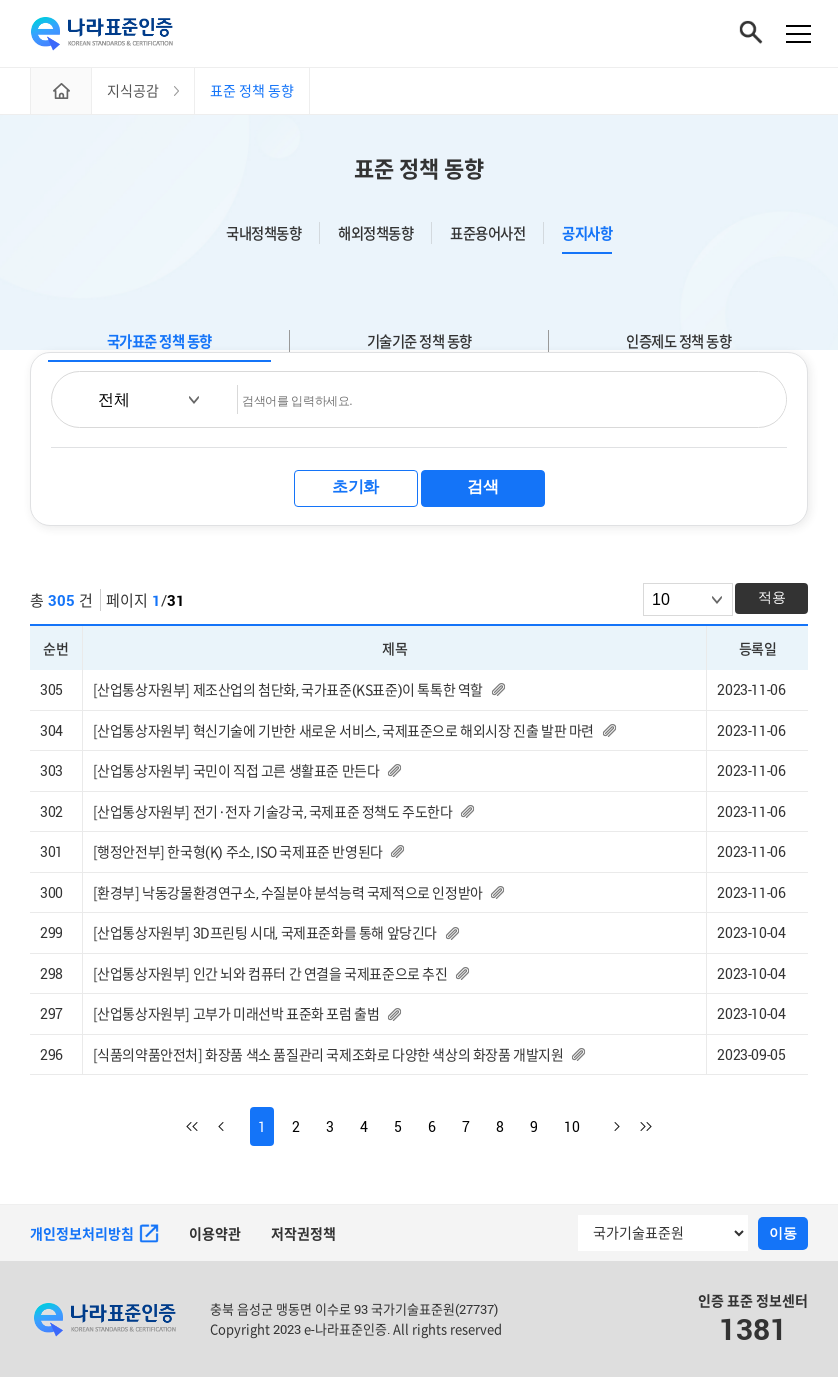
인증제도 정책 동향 (678, 344)
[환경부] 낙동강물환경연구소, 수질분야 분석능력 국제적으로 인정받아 (288, 895)
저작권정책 (303, 1237)
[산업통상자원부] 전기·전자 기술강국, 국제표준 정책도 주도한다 (273, 814)
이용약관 (215, 1237)
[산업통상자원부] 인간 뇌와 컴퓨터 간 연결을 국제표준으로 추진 (270, 976)
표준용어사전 (487, 236)
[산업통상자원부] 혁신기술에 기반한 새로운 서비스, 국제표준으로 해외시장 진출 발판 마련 (343, 733)
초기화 (355, 489)
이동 (783, 1236)
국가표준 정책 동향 (159, 344)
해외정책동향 (375, 236)
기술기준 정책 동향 (419, 344)
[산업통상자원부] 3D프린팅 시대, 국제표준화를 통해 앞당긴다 (265, 936)
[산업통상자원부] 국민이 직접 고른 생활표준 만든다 (236, 773)
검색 (482, 489)
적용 (772, 600)
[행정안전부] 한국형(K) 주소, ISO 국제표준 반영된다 (238, 854)
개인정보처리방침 (94, 1237)
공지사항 (587, 236)
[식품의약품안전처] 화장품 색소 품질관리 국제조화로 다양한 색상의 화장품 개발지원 (328, 1057)
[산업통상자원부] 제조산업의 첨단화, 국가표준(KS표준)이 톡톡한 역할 (288, 692)
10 (572, 1130)
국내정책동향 (263, 236)
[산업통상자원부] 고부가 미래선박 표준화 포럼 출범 (236, 1017)
